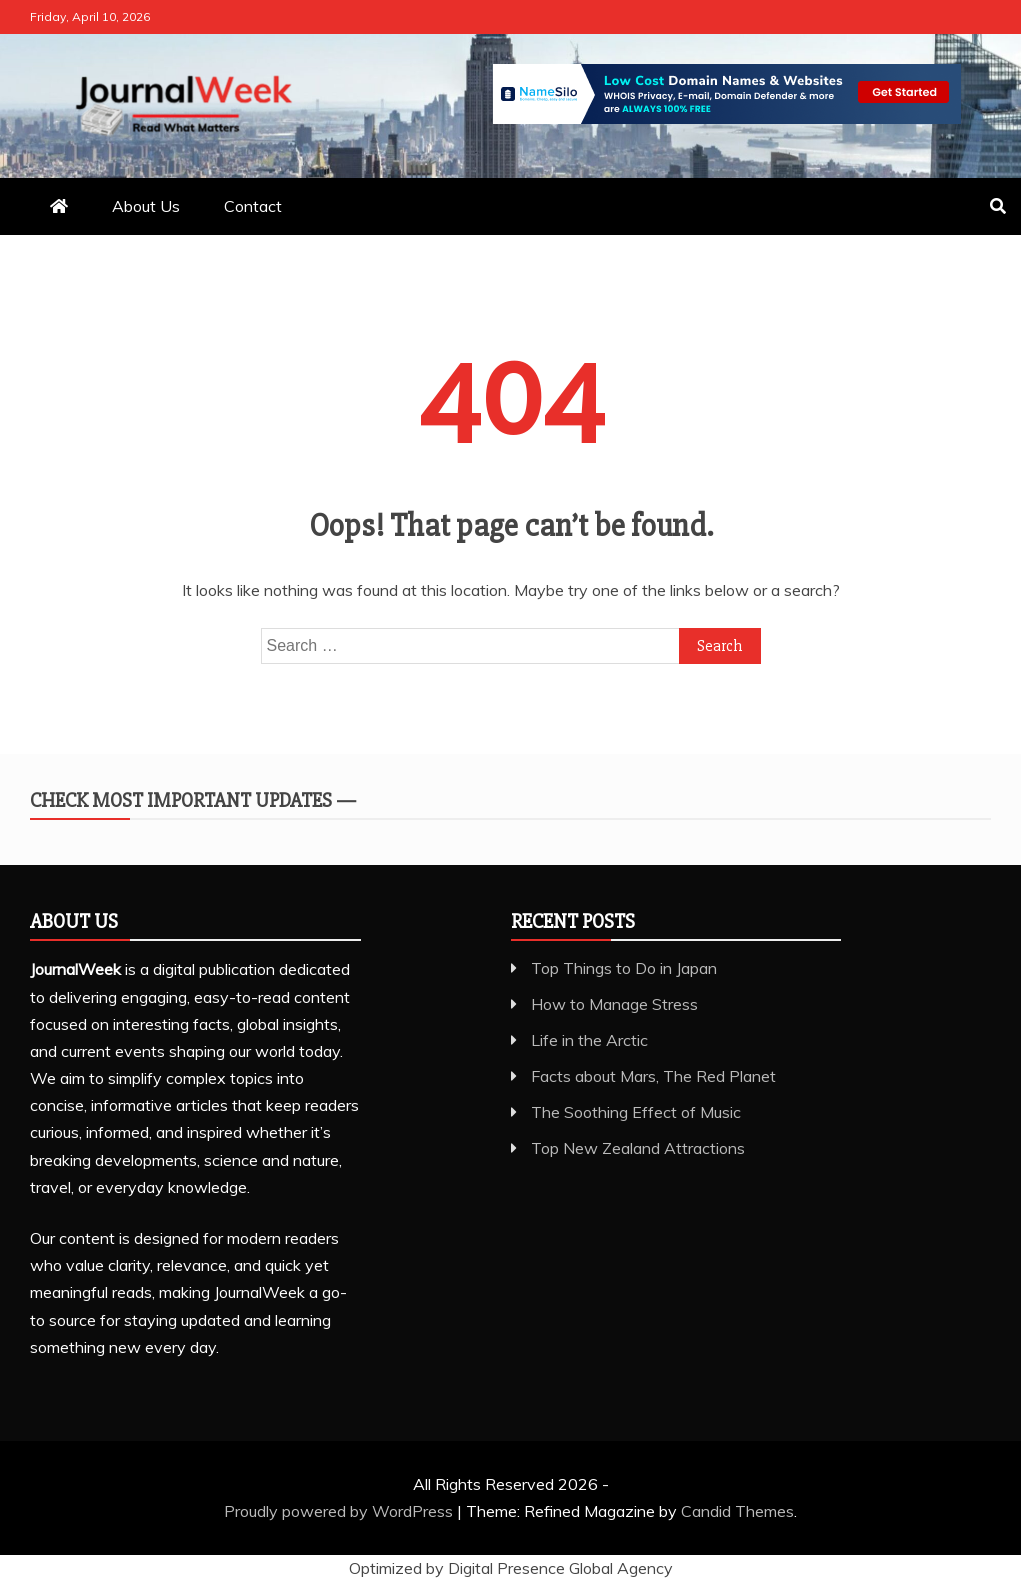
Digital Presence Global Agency (560, 1568)
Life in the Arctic (589, 1040)
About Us (146, 206)
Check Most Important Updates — (193, 800)
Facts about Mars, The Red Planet (653, 1076)
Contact (253, 206)
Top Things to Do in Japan (624, 968)
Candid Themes (737, 1511)
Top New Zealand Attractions (638, 1148)
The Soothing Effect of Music (636, 1112)
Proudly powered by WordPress (340, 1511)
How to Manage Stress (614, 1004)
